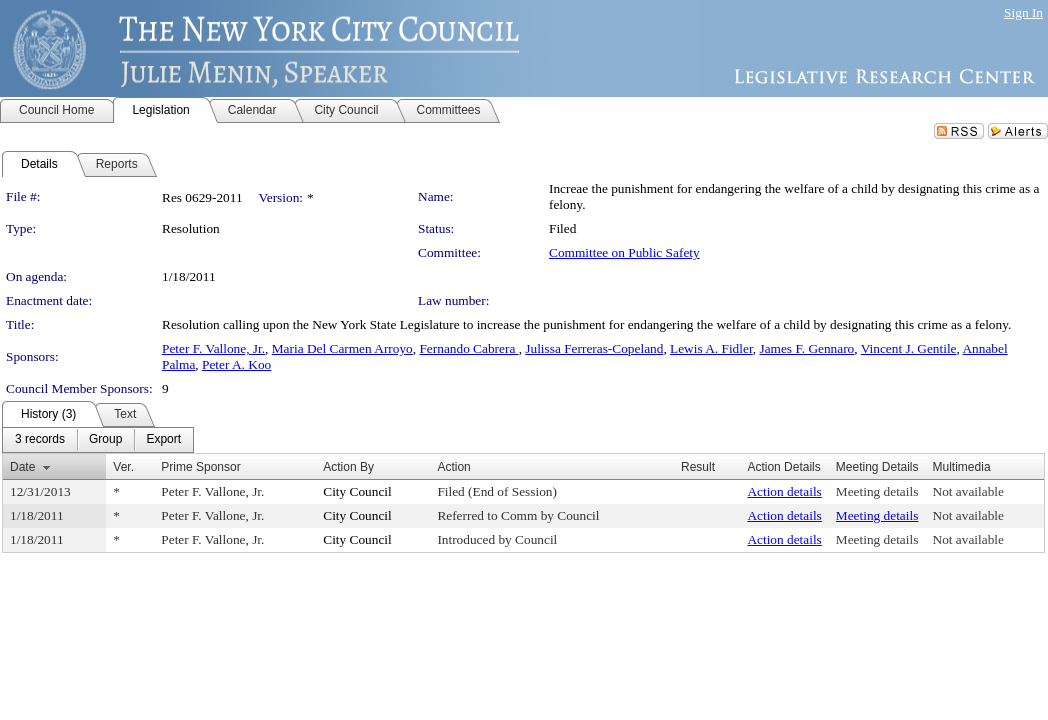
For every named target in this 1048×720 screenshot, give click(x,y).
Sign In (1023, 12)
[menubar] (98, 440)
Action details (784, 491)
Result (698, 467)
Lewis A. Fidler (711, 348)
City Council (357, 491)
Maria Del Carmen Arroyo (342, 348)
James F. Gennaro (806, 348)
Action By (348, 467)
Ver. (123, 467)
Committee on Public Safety (624, 252)
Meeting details (877, 491)
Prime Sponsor (200, 467)
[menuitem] (40, 440)
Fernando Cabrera (468, 348)
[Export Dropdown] (163, 440)
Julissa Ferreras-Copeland (594, 348)
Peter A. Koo (236, 364)
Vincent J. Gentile (909, 348)
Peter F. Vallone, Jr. (213, 348)
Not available (968, 491)
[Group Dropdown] (105, 440)
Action (453, 467)
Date (22, 467)
